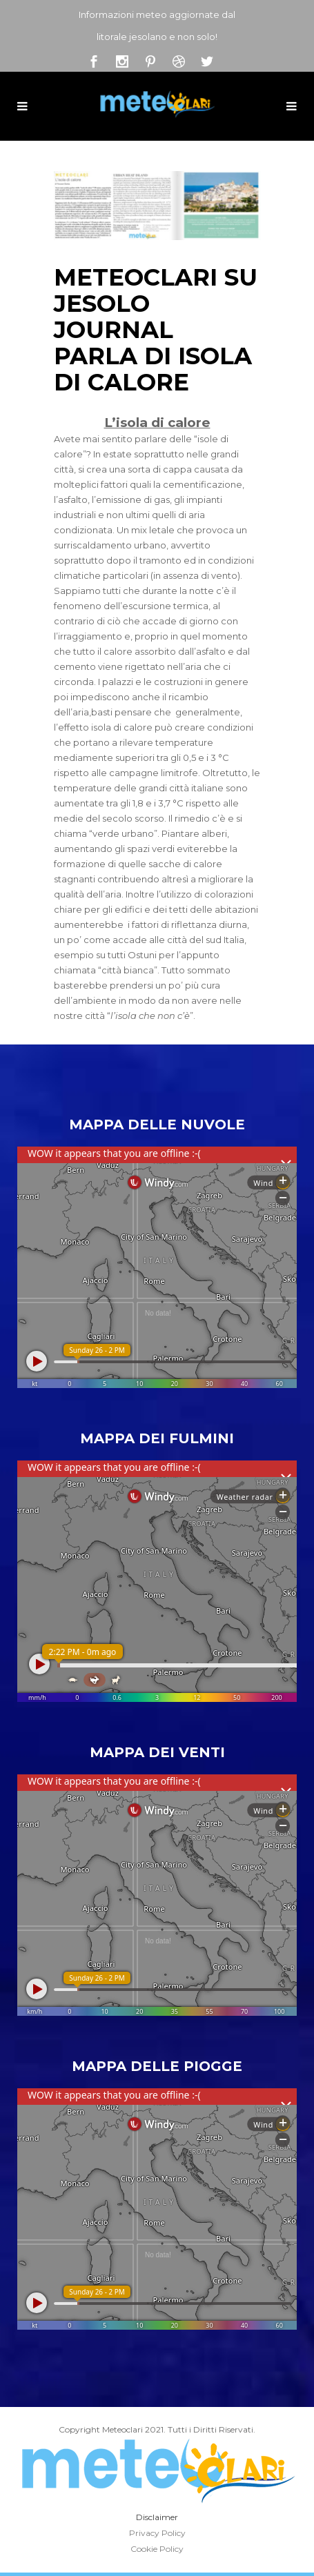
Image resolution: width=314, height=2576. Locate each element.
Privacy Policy (157, 2533)
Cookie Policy (157, 2549)
